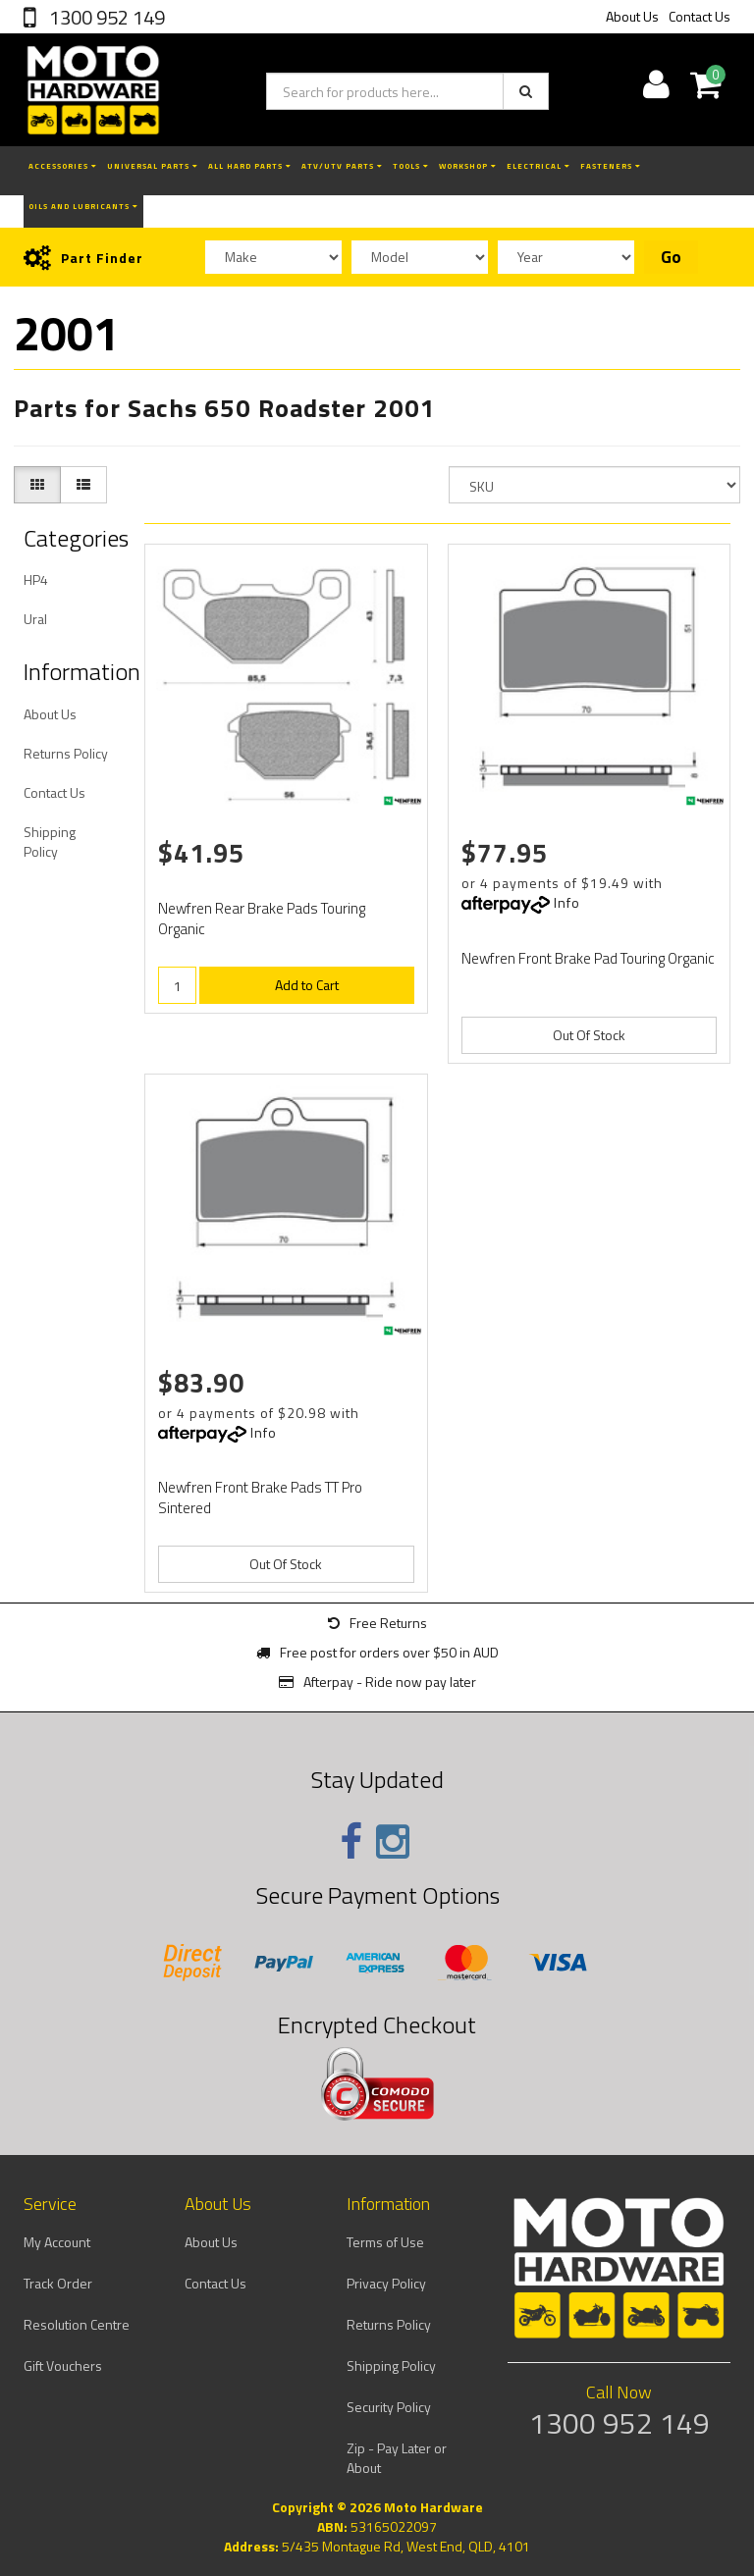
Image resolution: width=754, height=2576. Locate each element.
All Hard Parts (250, 166)
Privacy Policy (386, 2283)
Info (567, 902)
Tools (411, 166)
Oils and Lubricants (83, 206)
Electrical (538, 166)
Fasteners (610, 166)
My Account (57, 2242)
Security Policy (389, 2406)
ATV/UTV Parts (342, 166)
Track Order (58, 2283)
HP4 (36, 579)
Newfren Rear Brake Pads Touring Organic (261, 918)
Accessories (62, 166)
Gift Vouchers (63, 2365)
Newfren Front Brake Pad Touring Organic (588, 958)
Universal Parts (152, 166)
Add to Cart (307, 984)
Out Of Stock (589, 1035)
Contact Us (699, 16)
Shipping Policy (50, 841)
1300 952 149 (105, 17)
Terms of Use (385, 2242)
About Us (632, 16)
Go (671, 257)
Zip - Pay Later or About (397, 2458)
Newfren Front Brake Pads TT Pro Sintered (260, 1497)
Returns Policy (66, 753)
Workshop (468, 166)
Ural (35, 618)
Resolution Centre (77, 2324)
